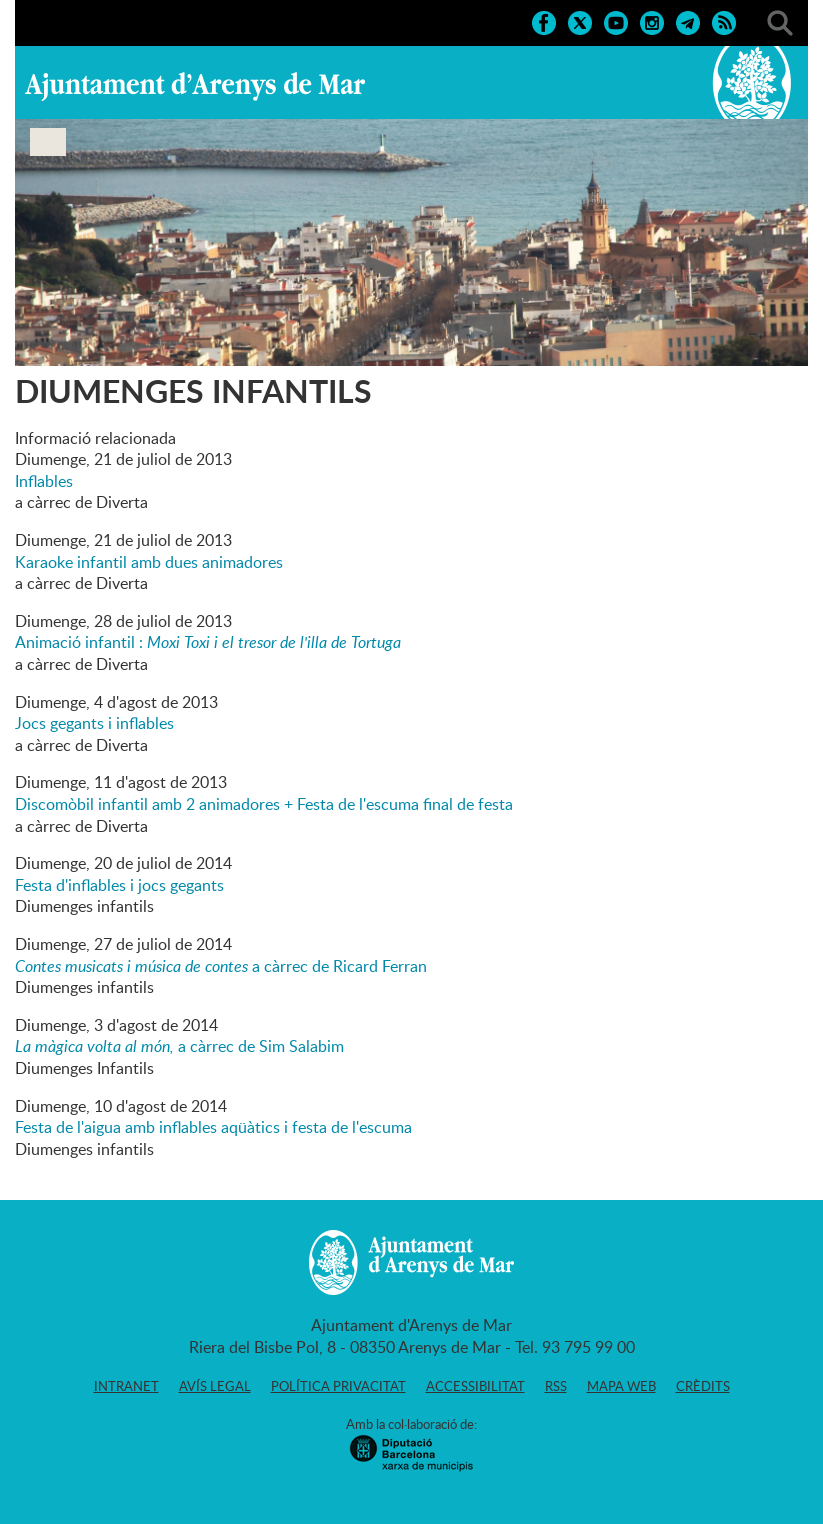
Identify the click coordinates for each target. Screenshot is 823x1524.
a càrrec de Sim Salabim (179, 1046)
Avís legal (215, 1386)
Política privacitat (338, 1386)
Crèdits (703, 1386)
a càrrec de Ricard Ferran (221, 966)
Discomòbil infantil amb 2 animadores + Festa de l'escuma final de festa (264, 804)
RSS (556, 1386)
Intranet (126, 1386)
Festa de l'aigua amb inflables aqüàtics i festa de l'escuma (213, 1127)
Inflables (44, 481)
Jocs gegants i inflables (94, 723)
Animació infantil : (208, 642)
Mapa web (621, 1386)
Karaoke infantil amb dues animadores (149, 562)
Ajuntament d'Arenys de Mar (195, 86)
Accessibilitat (475, 1386)
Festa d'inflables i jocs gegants (119, 885)
